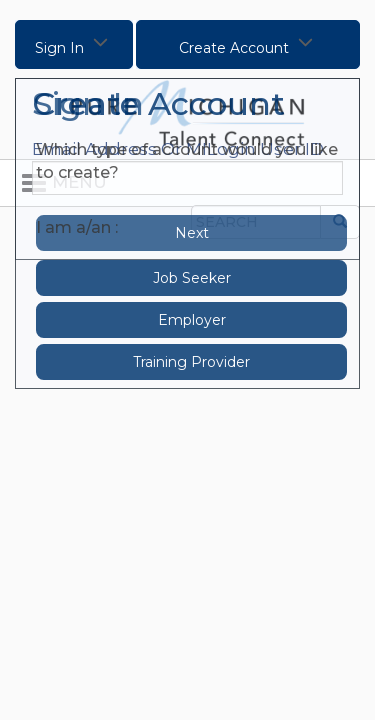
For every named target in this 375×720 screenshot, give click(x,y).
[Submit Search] (340, 222)
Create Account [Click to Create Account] (248, 41)
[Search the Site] (256, 222)
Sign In (73, 41)
